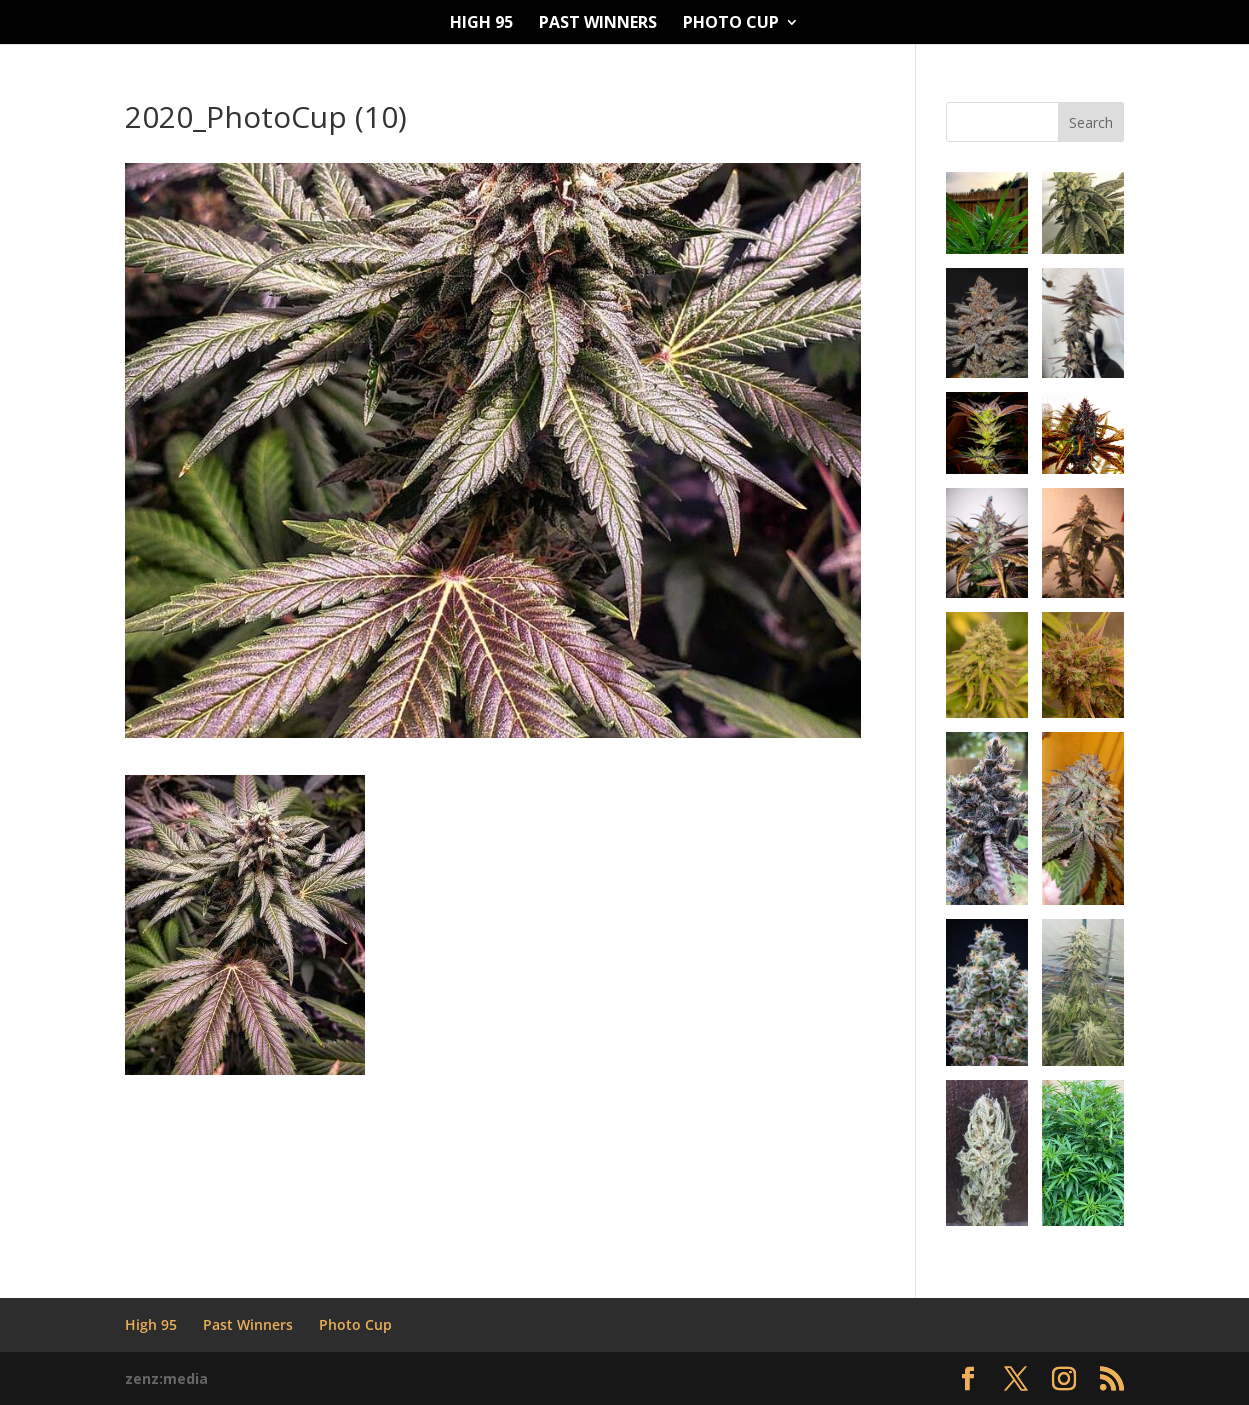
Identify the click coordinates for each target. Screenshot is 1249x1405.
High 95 (481, 24)
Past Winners (598, 24)
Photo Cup (731, 24)
